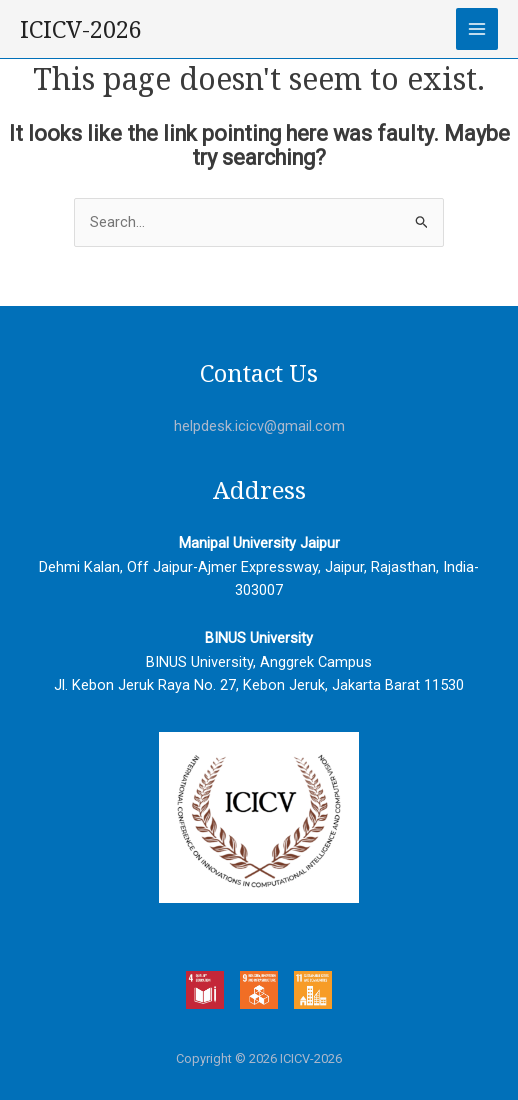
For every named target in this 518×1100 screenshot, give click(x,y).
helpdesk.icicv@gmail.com (259, 426)
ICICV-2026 (81, 29)
